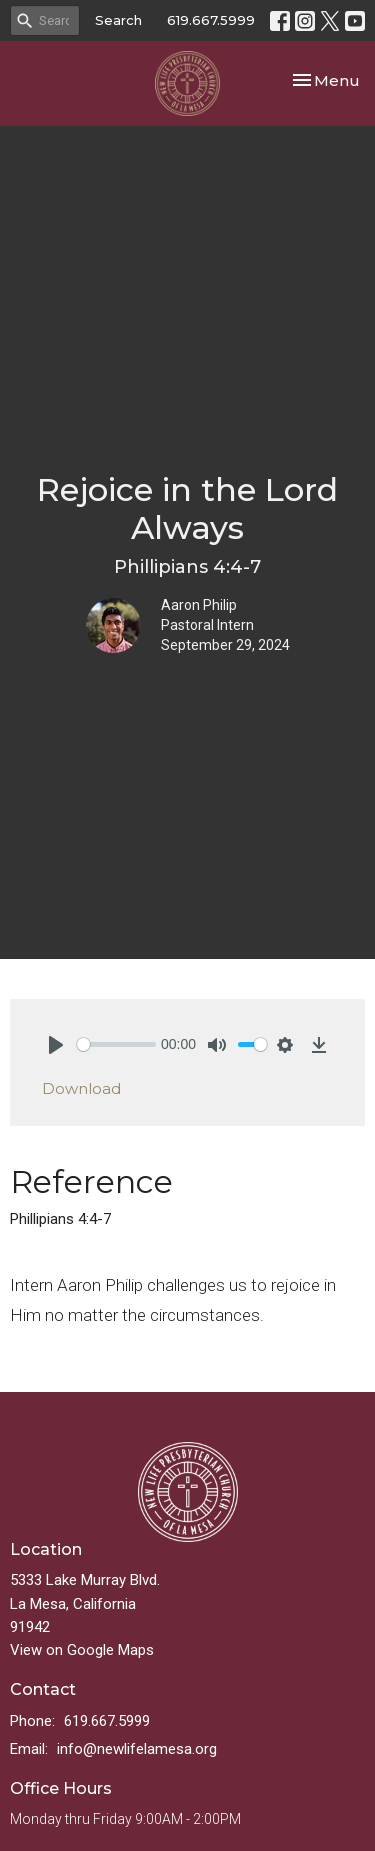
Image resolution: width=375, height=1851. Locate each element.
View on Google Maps (82, 1650)
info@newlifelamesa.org (137, 1749)
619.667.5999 (211, 20)
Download (81, 1088)
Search (118, 20)
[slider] (116, 1044)
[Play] (56, 1045)
